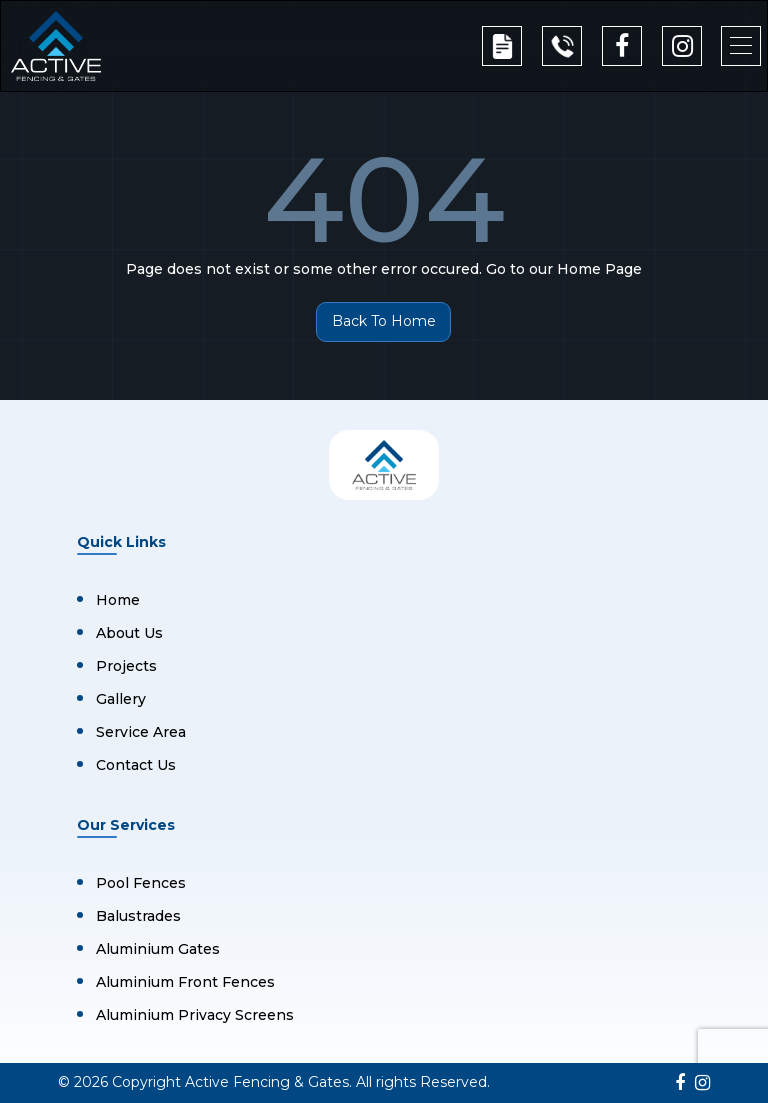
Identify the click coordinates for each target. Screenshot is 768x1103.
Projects (126, 666)
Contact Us (136, 765)
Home (118, 600)
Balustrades (138, 916)
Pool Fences (141, 883)
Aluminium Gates (158, 949)
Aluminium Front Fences (185, 982)
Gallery (121, 699)
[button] (741, 46)
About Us (129, 633)
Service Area (141, 732)
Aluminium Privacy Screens (195, 1015)
